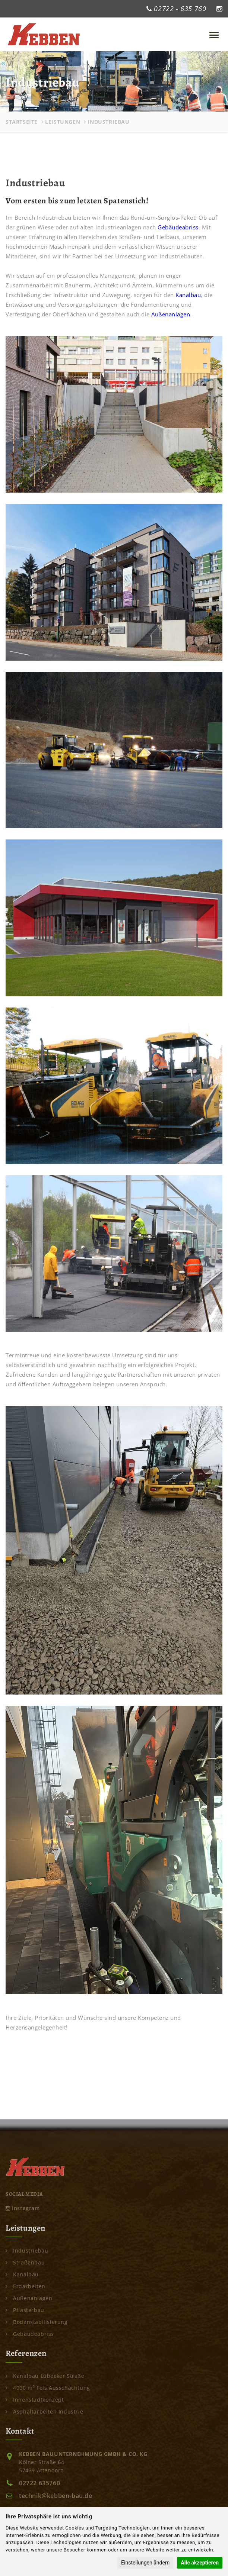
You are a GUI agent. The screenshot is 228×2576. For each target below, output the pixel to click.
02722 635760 (39, 2483)
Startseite (22, 121)
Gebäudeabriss (178, 227)
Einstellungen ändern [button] (145, 2563)
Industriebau (27, 2250)
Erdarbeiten (25, 2286)
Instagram (23, 2208)
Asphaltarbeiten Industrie (44, 2411)
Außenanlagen (170, 314)
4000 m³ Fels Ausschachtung (48, 2387)
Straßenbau (25, 2262)
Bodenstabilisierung (37, 2321)
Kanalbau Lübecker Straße (45, 2375)
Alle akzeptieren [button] (200, 2563)
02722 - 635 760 (180, 8)
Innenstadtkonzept (35, 2399)
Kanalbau (188, 295)
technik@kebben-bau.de (55, 2496)
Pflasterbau (25, 2310)
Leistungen (62, 121)
